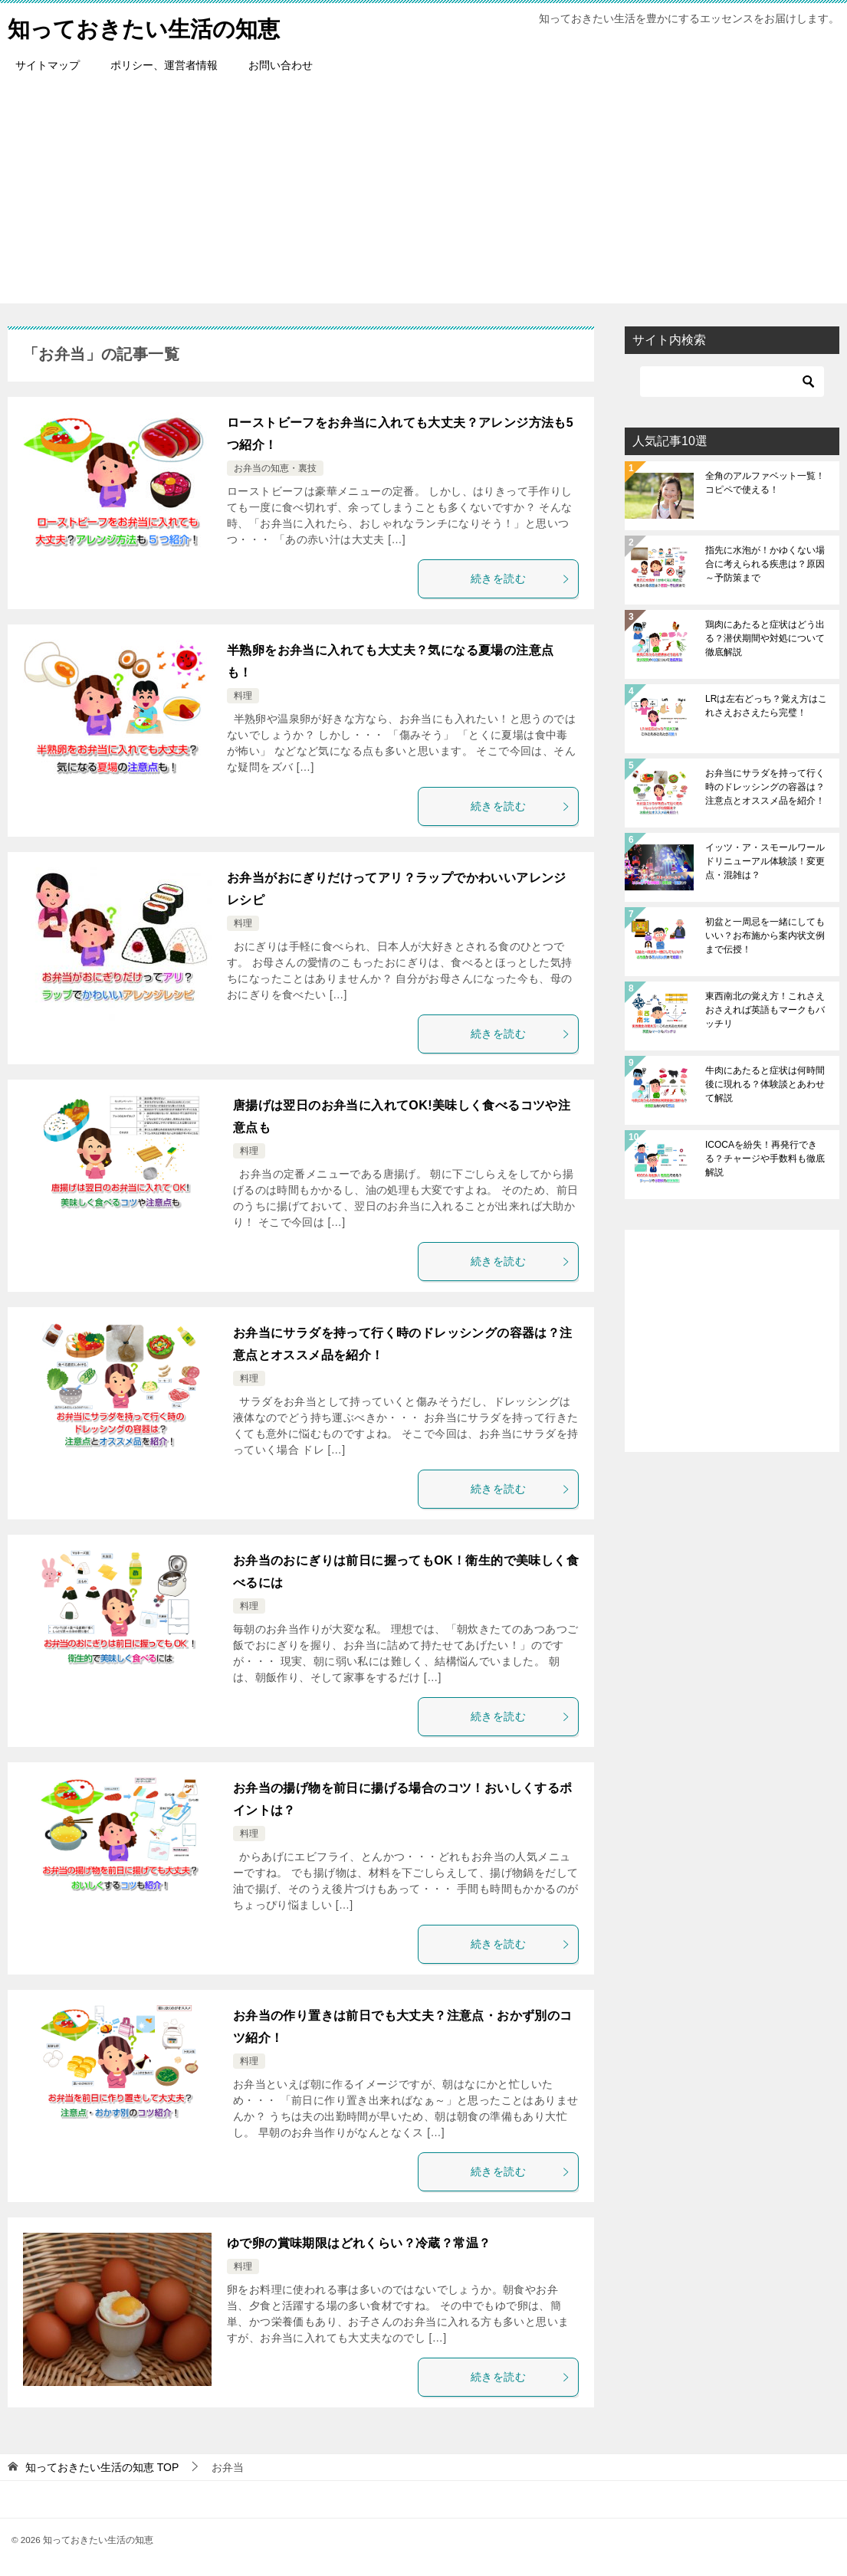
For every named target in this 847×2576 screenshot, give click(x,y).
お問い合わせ (280, 65)
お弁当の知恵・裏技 (275, 468)
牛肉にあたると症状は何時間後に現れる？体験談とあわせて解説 (765, 1084)
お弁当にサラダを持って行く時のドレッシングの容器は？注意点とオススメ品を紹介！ (765, 787)
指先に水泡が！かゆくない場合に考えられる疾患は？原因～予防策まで (765, 564)
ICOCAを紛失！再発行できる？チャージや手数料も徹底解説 (765, 1158)
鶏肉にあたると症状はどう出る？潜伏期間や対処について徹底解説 (765, 638)
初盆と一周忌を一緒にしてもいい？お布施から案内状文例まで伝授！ (765, 935)
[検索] (732, 381)
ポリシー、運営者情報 (164, 65)
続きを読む (520, 578)
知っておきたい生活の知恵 (148, 26)
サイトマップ (47, 65)
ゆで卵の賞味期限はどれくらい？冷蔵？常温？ (359, 2243)
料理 (243, 695)
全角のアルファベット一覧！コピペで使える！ (765, 482)
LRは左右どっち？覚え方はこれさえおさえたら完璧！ (766, 705)
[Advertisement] (423, 196)
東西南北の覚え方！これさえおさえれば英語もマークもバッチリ (765, 1010)
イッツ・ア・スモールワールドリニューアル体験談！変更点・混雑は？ (765, 861)
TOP (102, 2467)
